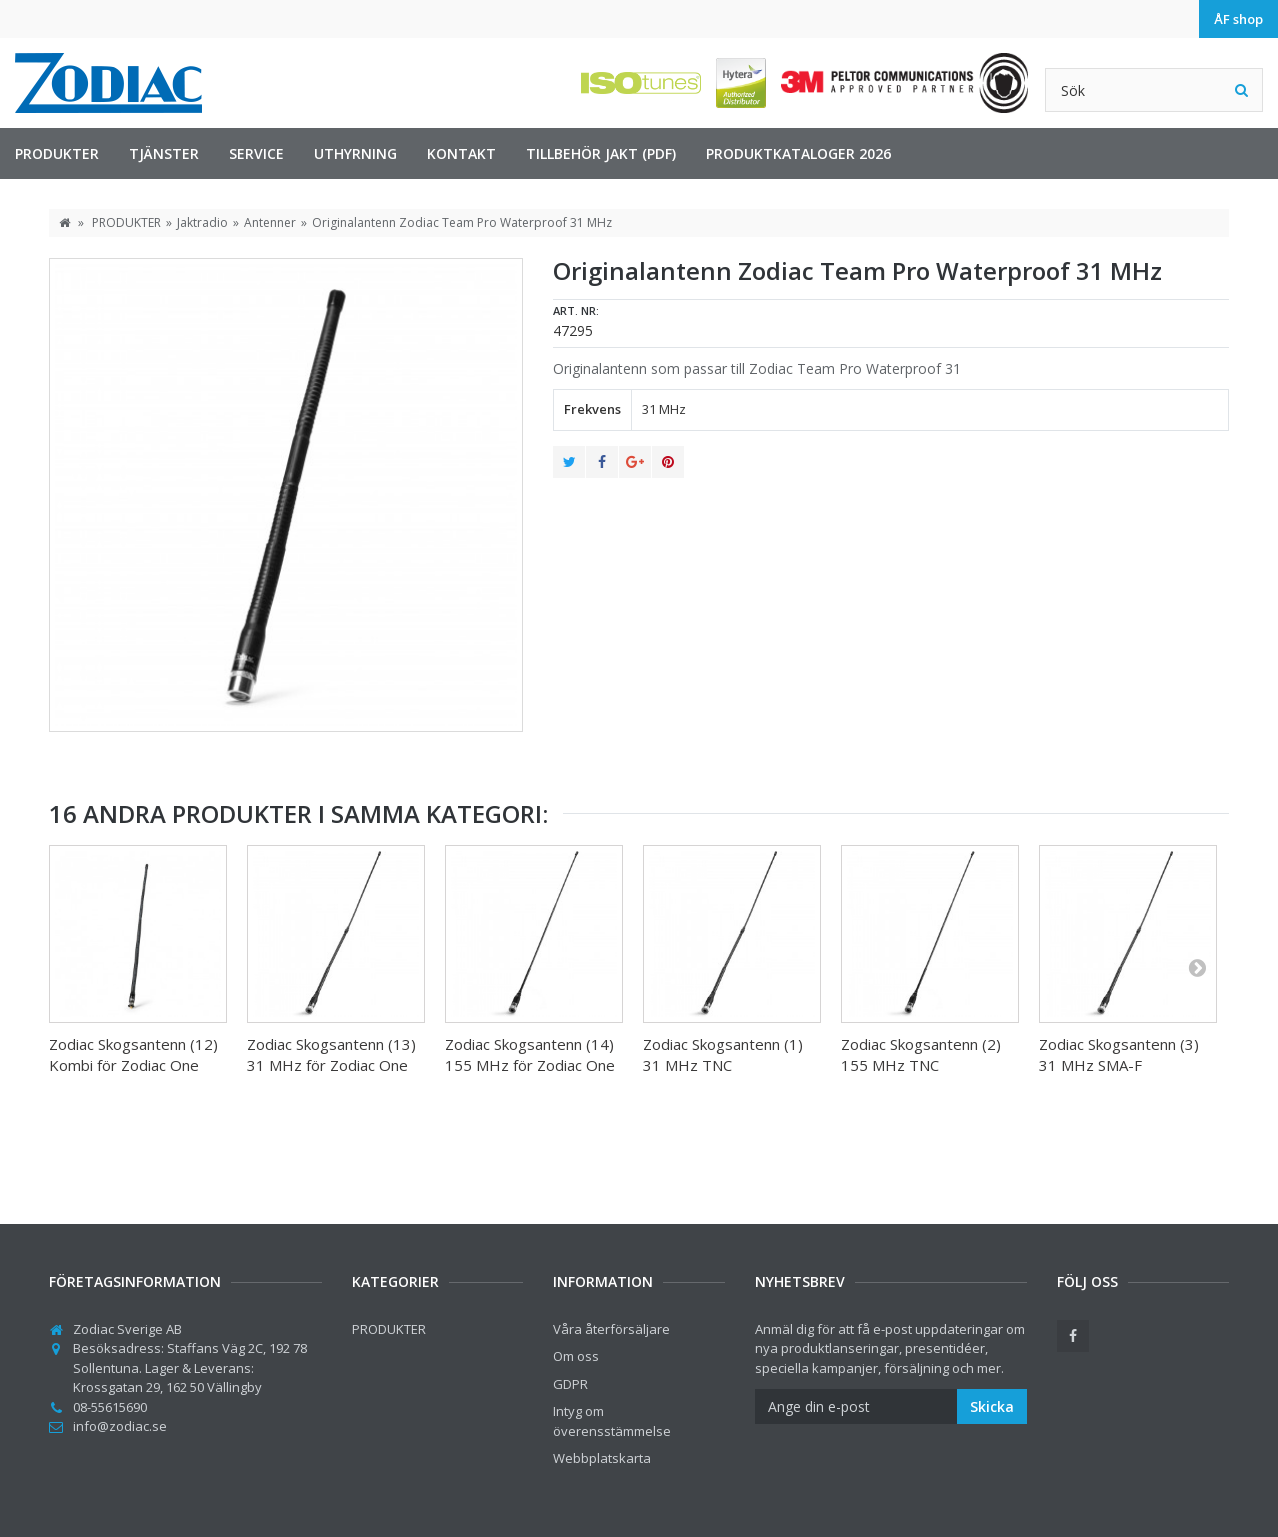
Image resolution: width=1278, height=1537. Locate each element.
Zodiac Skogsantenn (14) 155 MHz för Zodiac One (530, 1054)
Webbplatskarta (602, 1458)
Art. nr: (576, 310)
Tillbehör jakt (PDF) (601, 153)
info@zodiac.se (120, 1426)
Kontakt (461, 153)
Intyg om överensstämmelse (612, 1421)
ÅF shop (1238, 19)
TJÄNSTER (164, 153)
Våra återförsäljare (611, 1329)
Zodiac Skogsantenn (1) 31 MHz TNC (723, 1054)
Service (256, 153)
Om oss (576, 1356)
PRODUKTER (57, 153)
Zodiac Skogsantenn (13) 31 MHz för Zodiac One (331, 1054)
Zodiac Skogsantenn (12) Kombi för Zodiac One (133, 1054)
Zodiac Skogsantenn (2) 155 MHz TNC (921, 1054)
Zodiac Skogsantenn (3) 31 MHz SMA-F (1119, 1054)
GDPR (570, 1384)
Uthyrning (355, 153)
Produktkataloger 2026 (798, 153)
